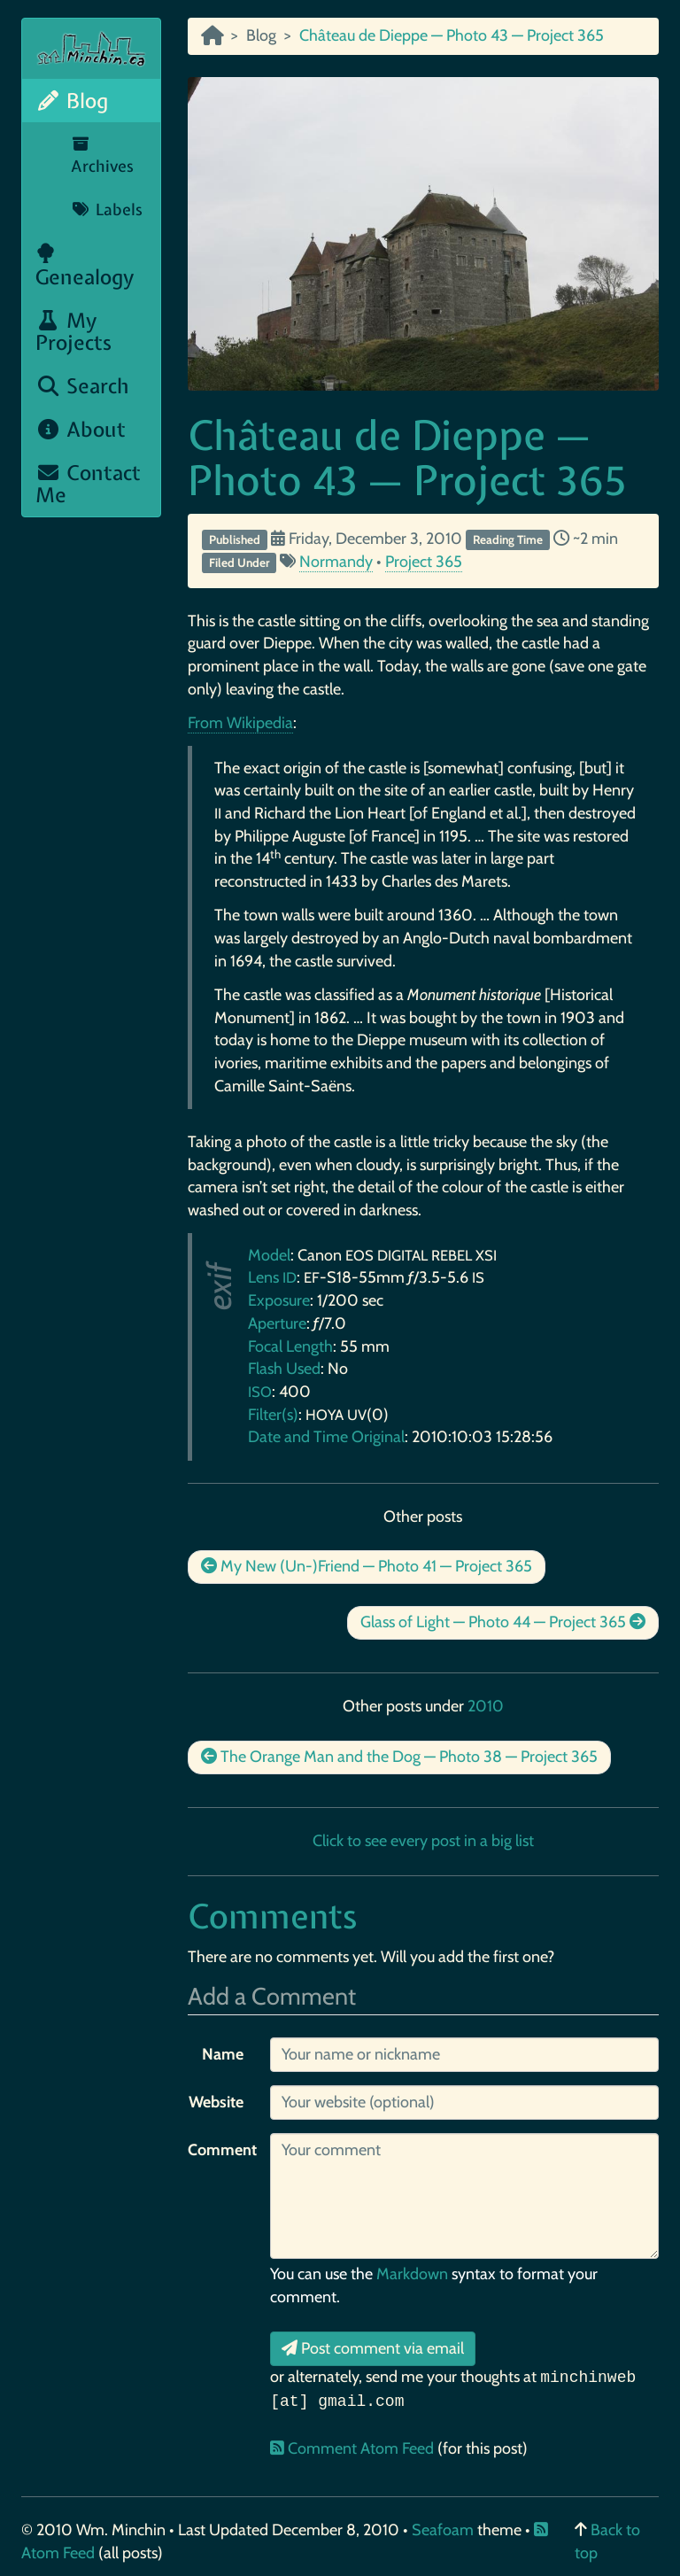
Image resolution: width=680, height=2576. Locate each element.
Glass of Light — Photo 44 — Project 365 (502, 1622)
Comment (222, 2150)
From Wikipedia (240, 723)
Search (82, 386)
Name (222, 2054)
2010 (486, 1706)
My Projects (73, 331)
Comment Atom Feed (353, 2448)
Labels (107, 209)
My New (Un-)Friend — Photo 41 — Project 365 (366, 1566)
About (80, 429)
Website (216, 2102)
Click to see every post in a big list (423, 1841)
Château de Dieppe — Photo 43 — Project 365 (407, 457)
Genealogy (85, 267)
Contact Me (88, 483)
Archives (102, 156)
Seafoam (444, 2530)
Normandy (336, 561)
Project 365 (423, 561)
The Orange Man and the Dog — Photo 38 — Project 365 (399, 1756)
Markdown (412, 2274)
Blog (71, 100)
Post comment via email (373, 2348)
